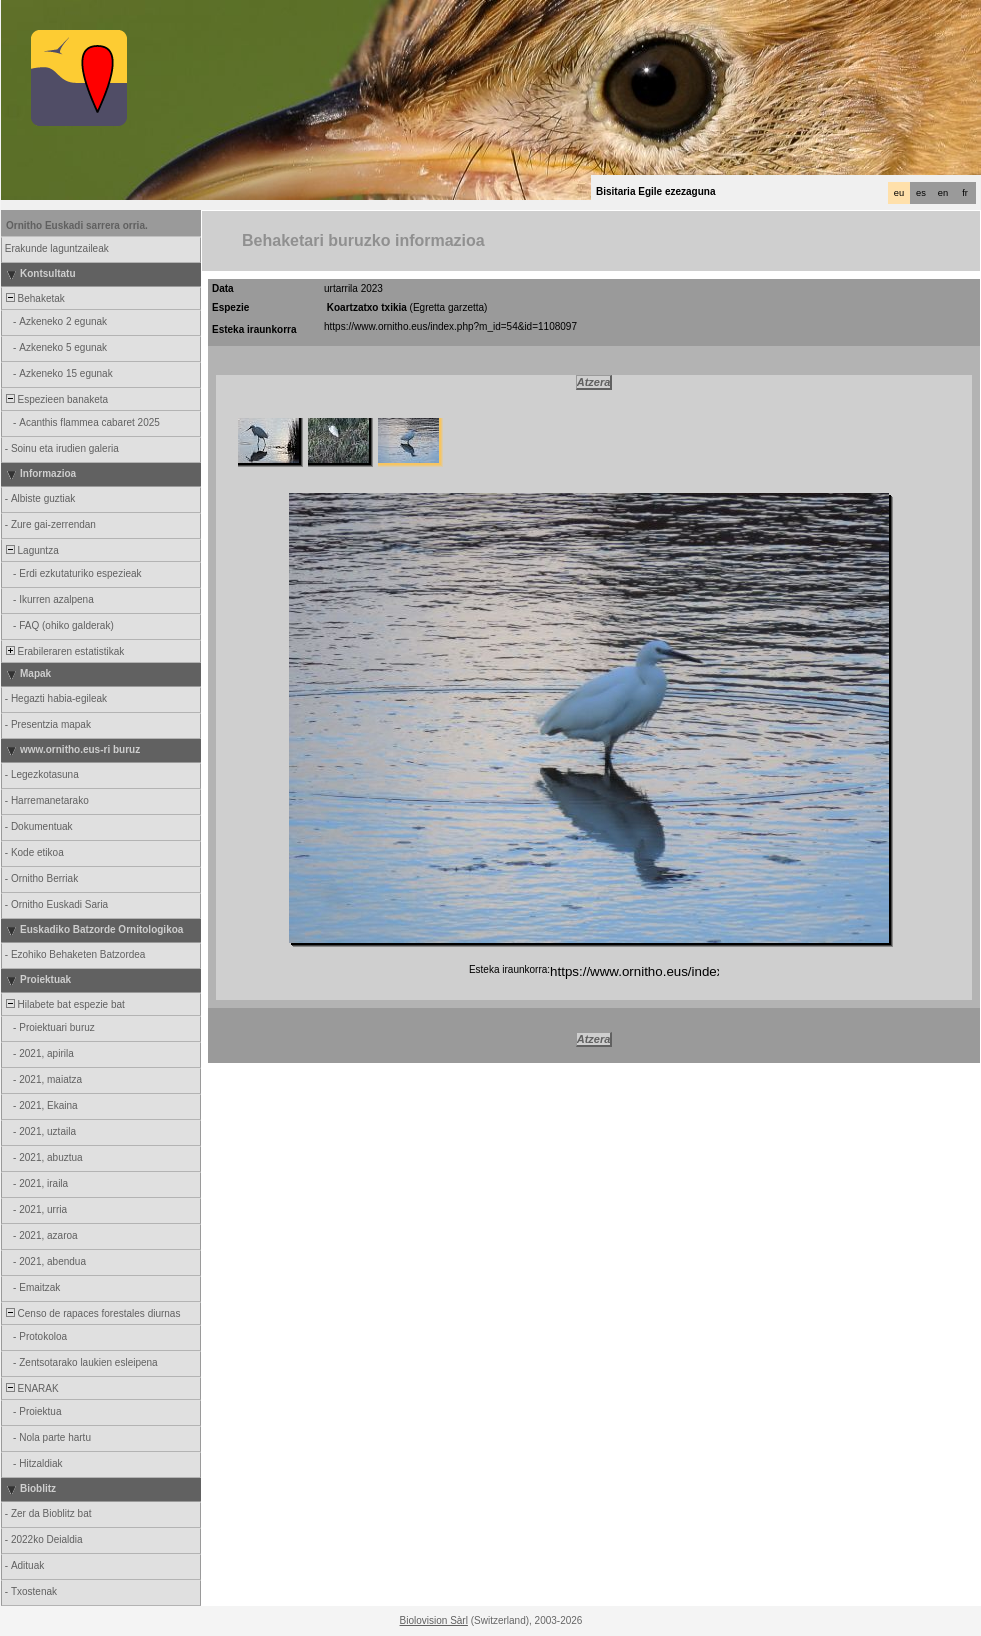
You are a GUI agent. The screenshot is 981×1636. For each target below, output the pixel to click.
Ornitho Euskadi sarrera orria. (77, 225)
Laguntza (31, 550)
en (943, 193)
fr (965, 193)
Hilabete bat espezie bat (64, 1004)
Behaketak (34, 298)
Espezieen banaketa (55, 399)
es (921, 193)
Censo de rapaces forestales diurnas (91, 1313)
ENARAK (31, 1388)
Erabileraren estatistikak (63, 651)
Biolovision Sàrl (434, 1620)
